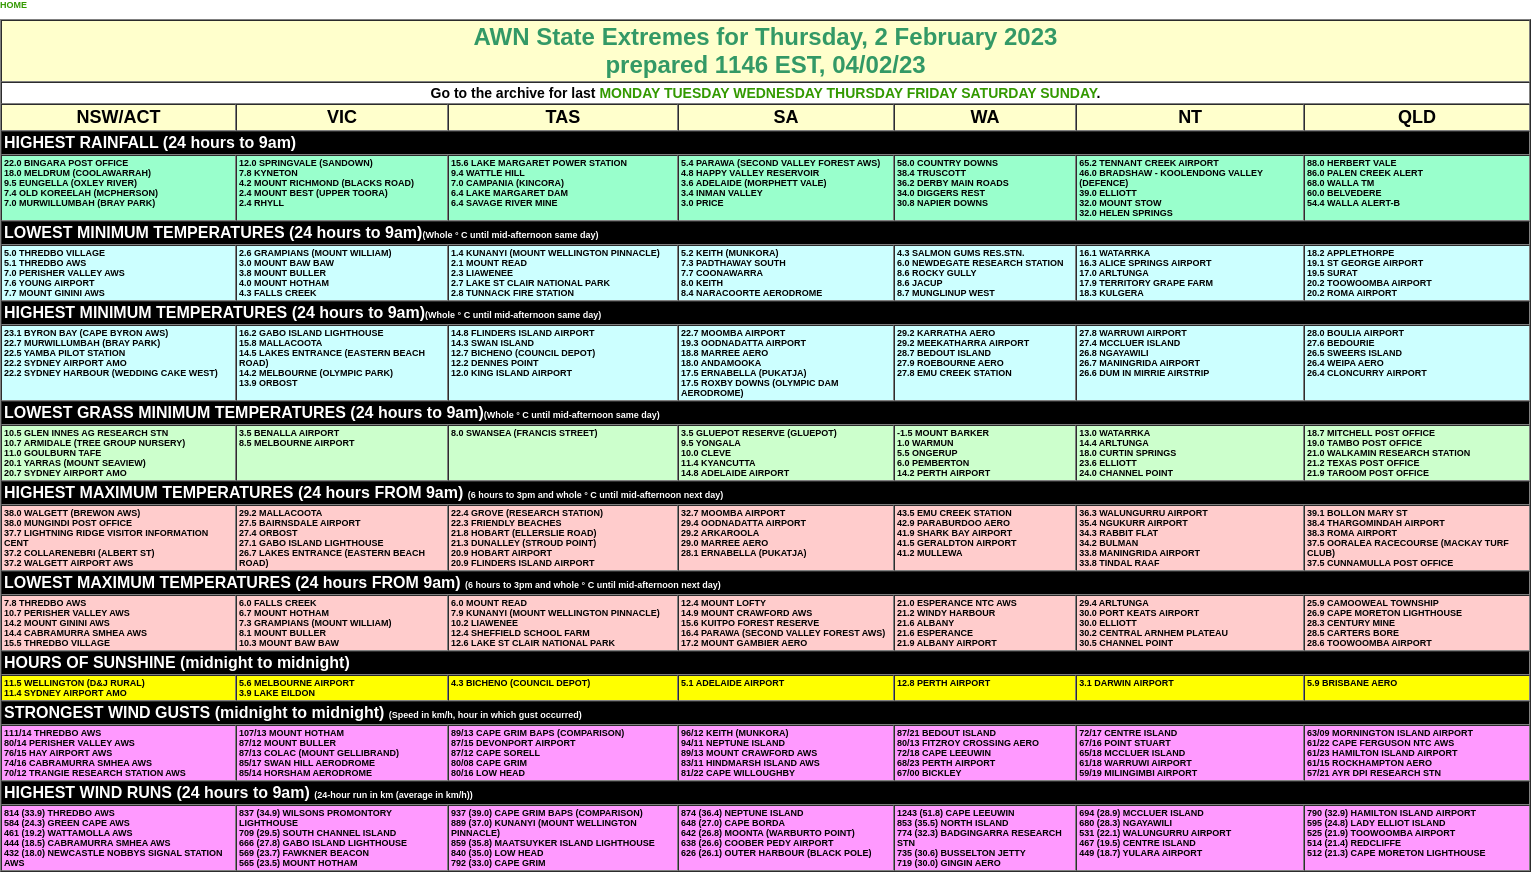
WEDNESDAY (777, 93)
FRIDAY (932, 93)
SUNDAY (1068, 93)
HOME (13, 5)
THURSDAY (865, 93)
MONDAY (629, 93)
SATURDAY (998, 93)
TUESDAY (696, 93)
